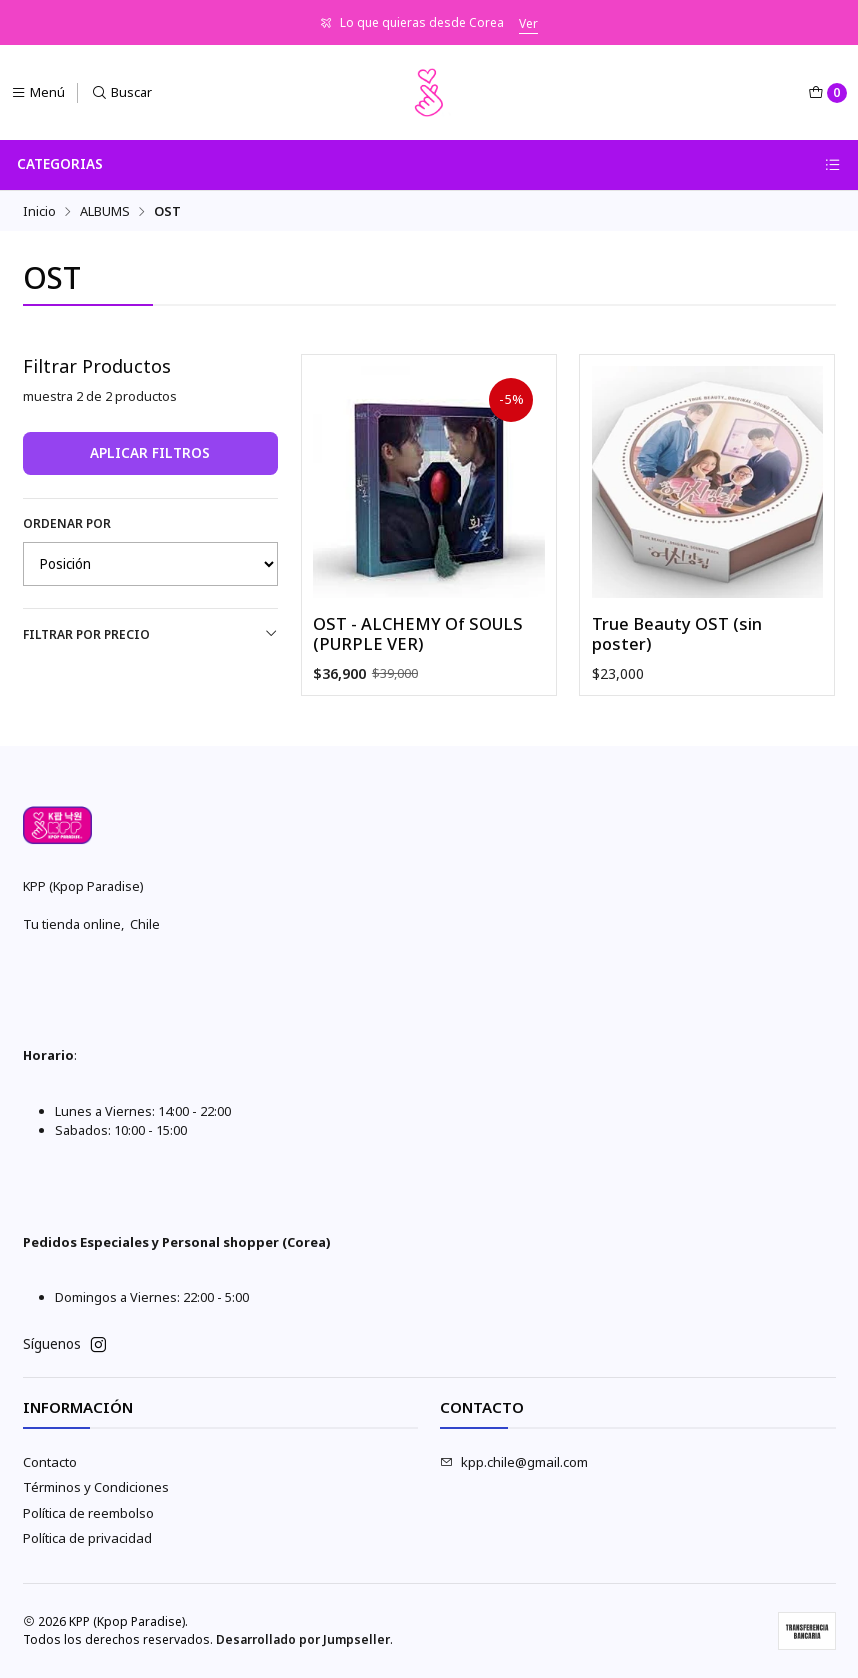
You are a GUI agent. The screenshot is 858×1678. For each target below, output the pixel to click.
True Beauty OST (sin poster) (677, 634)
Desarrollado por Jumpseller (303, 1639)
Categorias (429, 164)
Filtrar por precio (151, 634)
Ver (528, 23)
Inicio (39, 211)
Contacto (50, 1462)
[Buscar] (122, 92)
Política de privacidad (87, 1538)
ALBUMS (105, 211)
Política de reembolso (88, 1513)
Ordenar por (67, 523)
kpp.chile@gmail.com (514, 1462)
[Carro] (827, 93)
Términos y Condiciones (96, 1487)
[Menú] (38, 92)
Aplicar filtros (150, 453)
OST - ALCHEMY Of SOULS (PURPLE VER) (418, 634)
